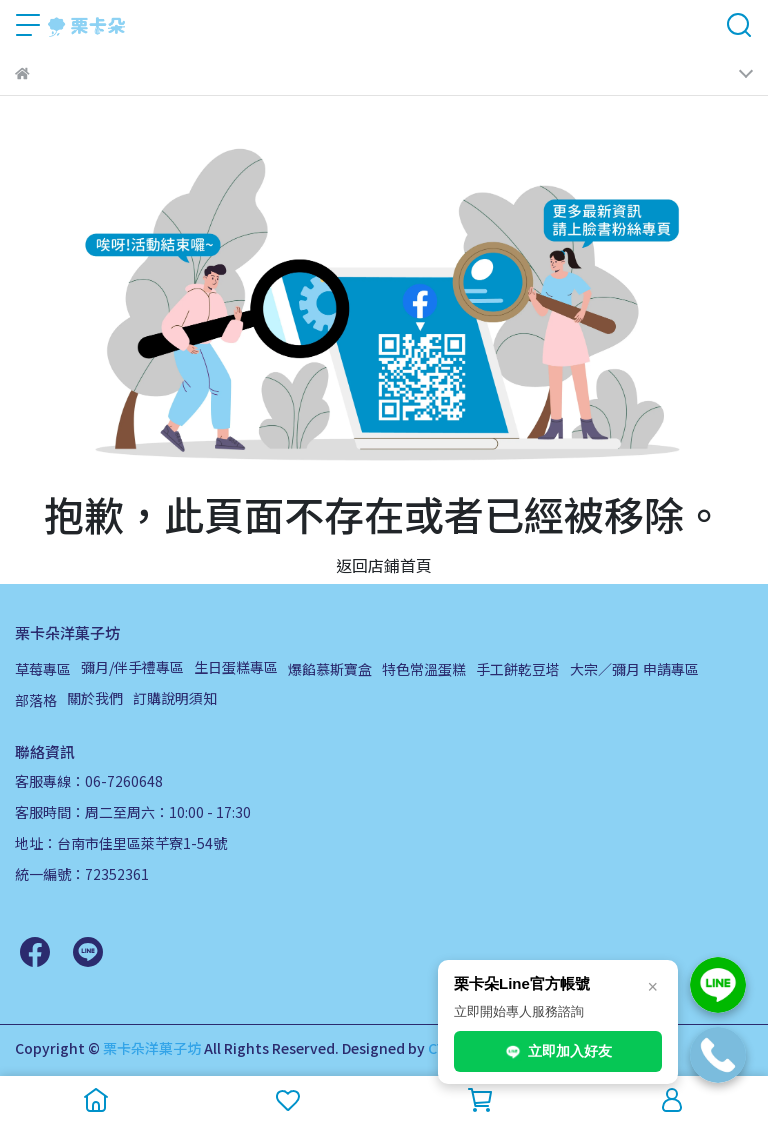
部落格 (36, 700)
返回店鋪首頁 (384, 565)
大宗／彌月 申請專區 (634, 669)
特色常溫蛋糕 (424, 669)
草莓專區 (43, 669)
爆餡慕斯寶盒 (330, 669)
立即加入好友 (558, 1052)
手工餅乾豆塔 (518, 669)
